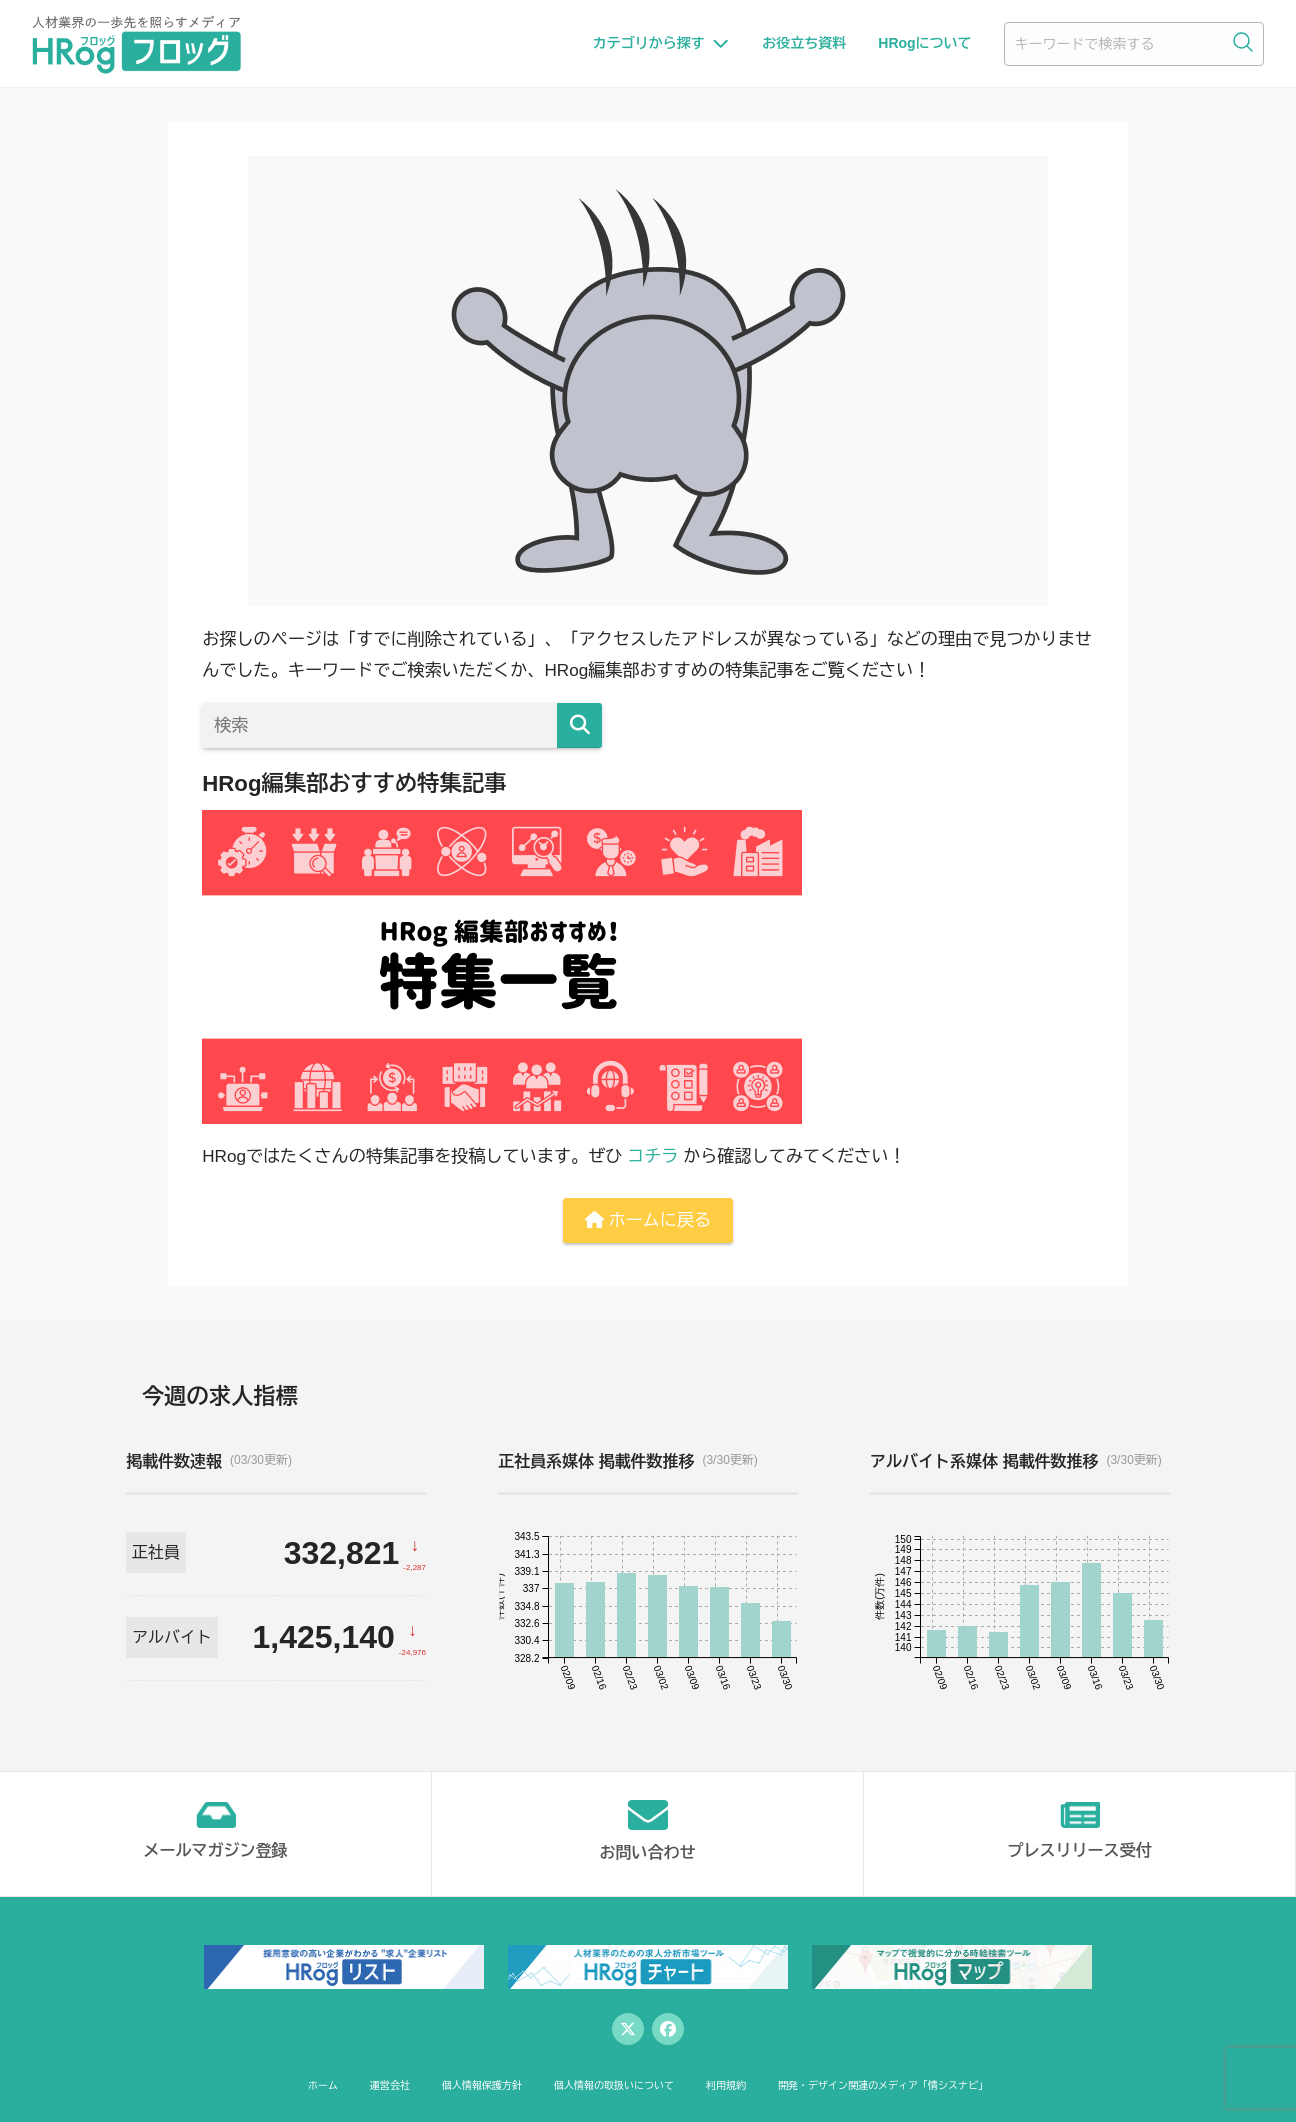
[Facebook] (668, 2029)
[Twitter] (628, 2029)
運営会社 (390, 2085)
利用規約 (726, 2085)
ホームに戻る (648, 1220)
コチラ (652, 1156)
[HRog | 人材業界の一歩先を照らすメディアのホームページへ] (136, 44)
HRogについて (924, 43)
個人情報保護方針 (482, 2085)
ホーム (323, 2085)
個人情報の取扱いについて (614, 2085)
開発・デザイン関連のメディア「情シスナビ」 (883, 2085)
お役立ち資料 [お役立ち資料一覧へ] (804, 43)
